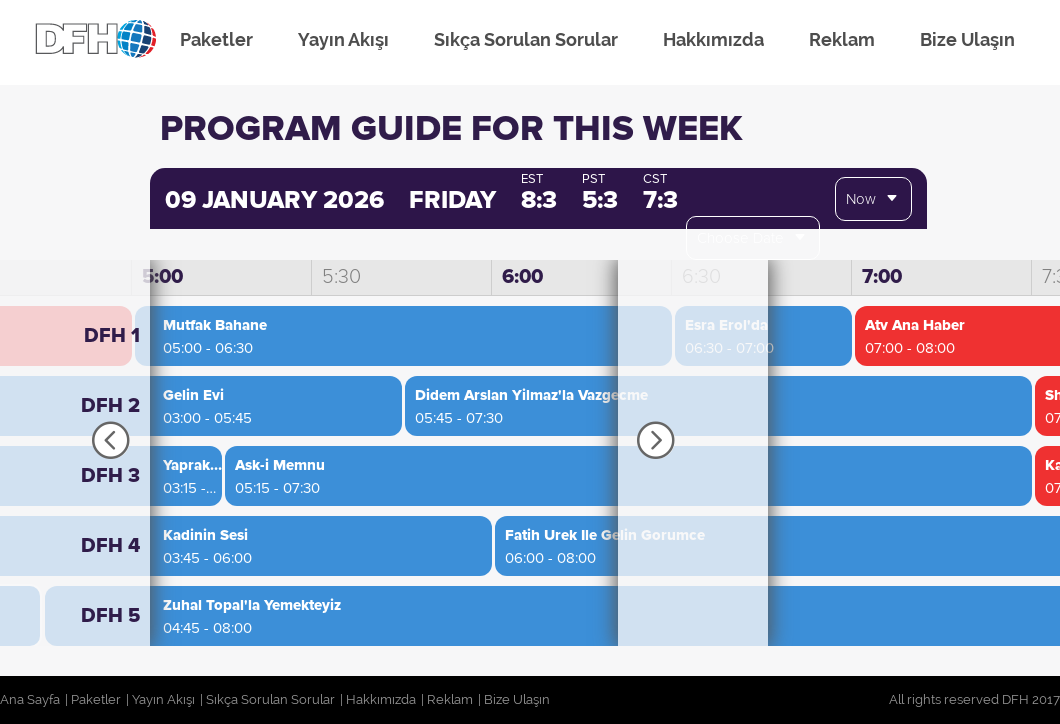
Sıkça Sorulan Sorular (526, 39)
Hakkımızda (713, 39)
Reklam (842, 39)
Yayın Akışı (343, 39)
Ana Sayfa (30, 699)
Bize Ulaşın (967, 39)
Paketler (216, 39)
